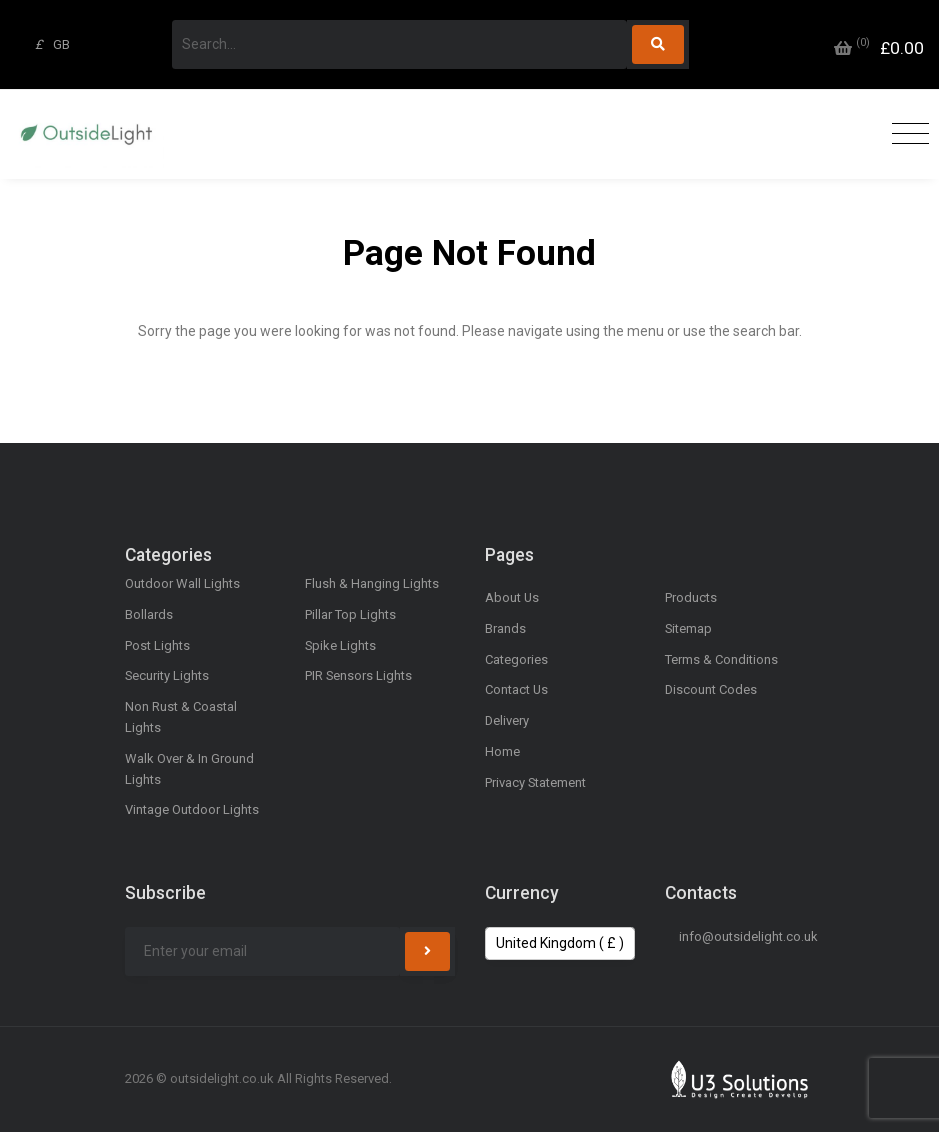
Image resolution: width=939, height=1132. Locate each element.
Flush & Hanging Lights (372, 583)
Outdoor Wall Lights (182, 583)
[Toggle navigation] (905, 134)
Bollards (149, 614)
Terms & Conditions (721, 659)
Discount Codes (711, 689)
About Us (512, 597)
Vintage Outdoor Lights (192, 809)
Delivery (507, 720)
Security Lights (167, 675)
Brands (505, 628)
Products (691, 597)
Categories (516, 659)
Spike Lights (340, 645)
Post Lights (157, 645)
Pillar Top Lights (350, 614)
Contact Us (516, 689)
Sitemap (688, 628)
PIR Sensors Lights (358, 675)
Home (502, 751)
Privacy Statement (535, 782)
